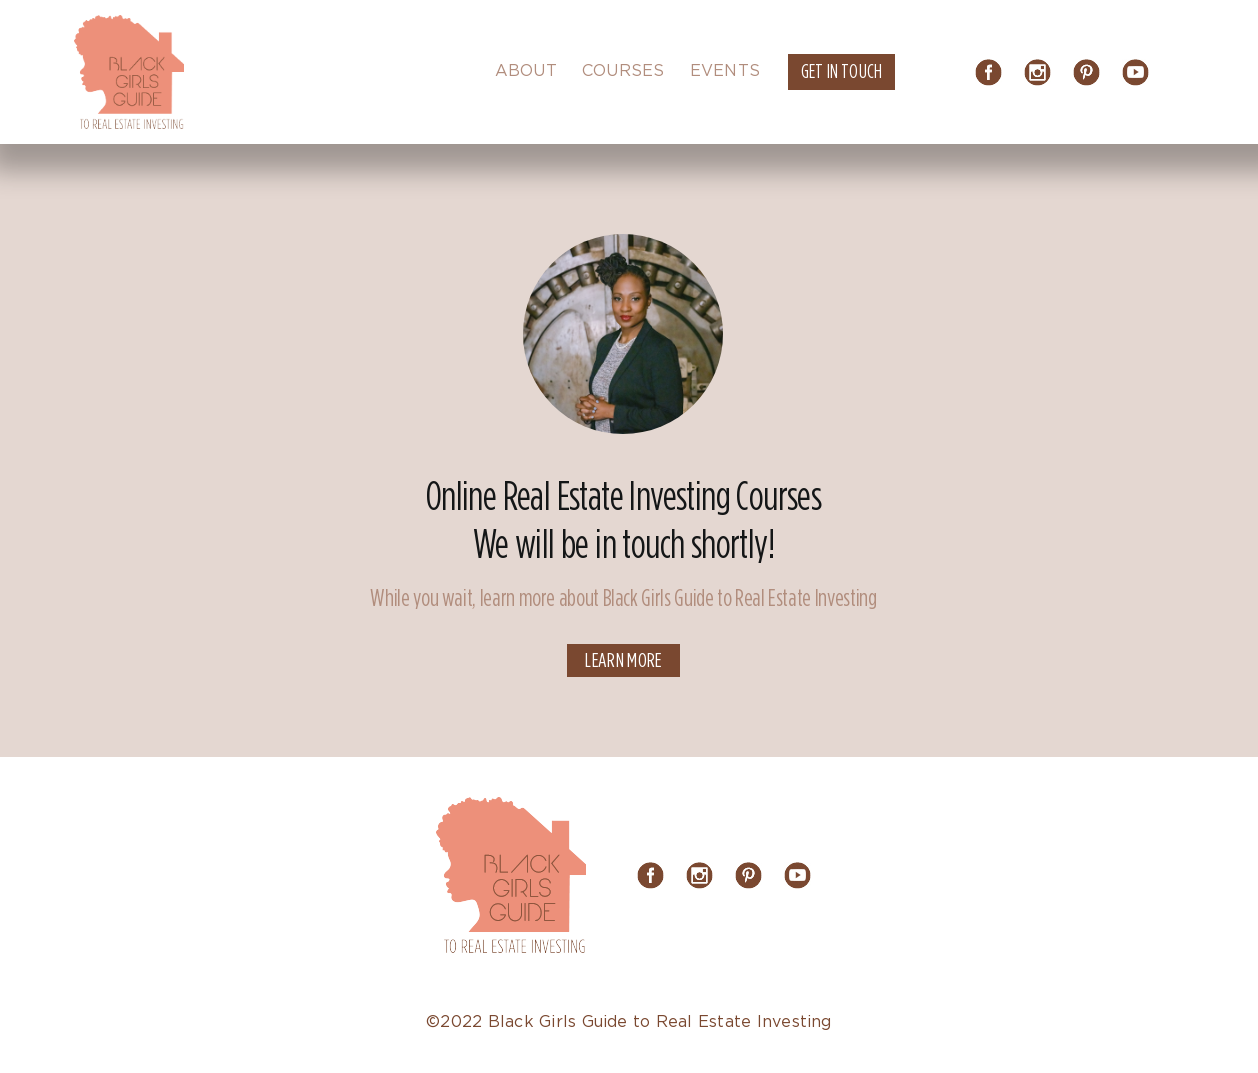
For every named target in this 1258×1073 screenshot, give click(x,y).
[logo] (129, 23)
